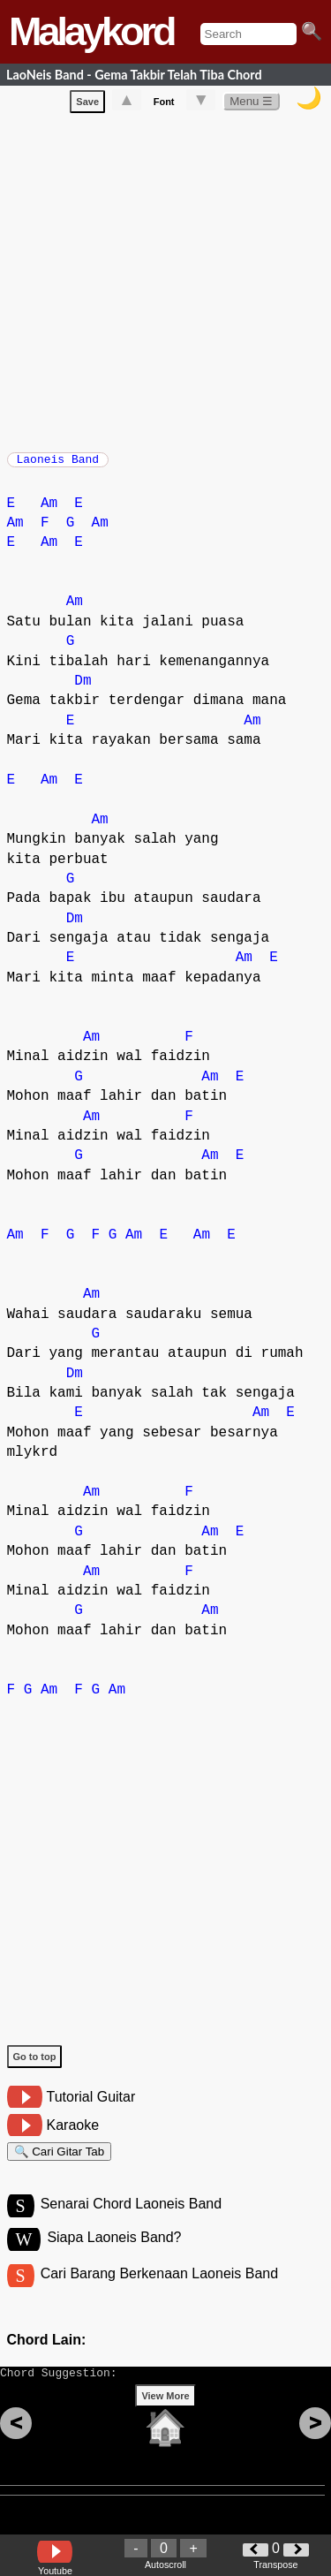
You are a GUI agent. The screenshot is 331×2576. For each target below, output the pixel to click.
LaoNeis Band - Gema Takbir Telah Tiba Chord (134, 74)
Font (164, 105)
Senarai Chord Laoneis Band (131, 2220)
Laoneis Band (58, 465)
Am (49, 512)
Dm (82, 690)
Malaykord (91, 31)
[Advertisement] (165, 282)
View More (165, 2423)
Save (87, 105)
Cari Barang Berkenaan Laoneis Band (160, 2292)
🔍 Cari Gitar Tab (59, 2163)
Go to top (34, 2065)
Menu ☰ (251, 104)
